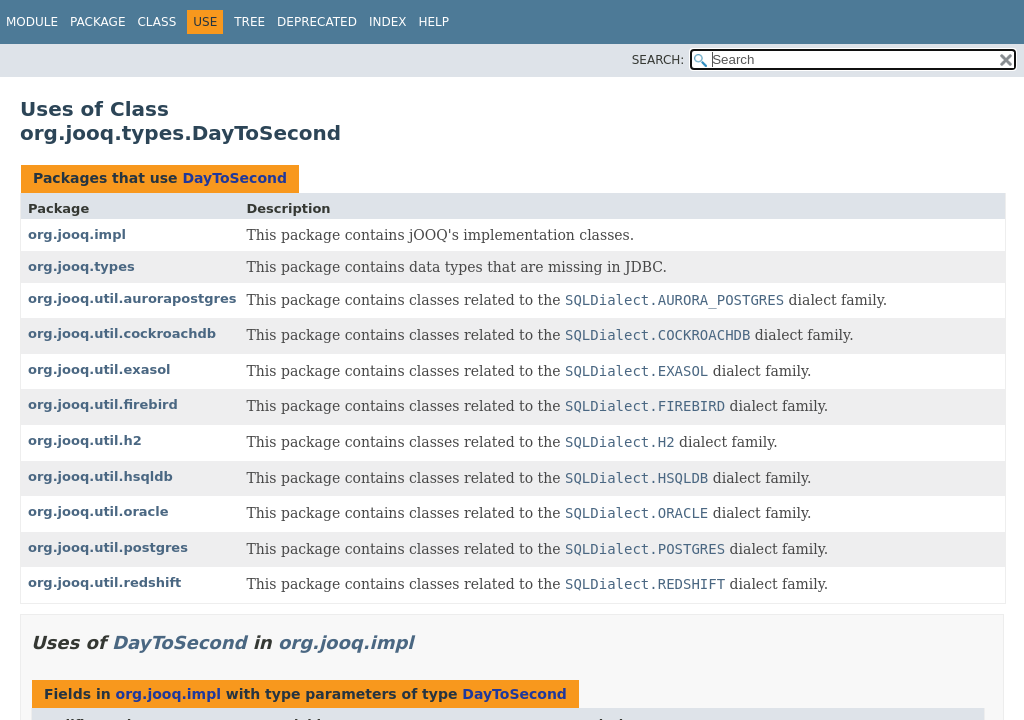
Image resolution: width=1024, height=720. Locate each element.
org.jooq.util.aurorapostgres (132, 298)
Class (156, 22)
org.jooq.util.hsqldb (100, 476)
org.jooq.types (81, 266)
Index (388, 22)
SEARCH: (658, 60)
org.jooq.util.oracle (98, 511)
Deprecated (317, 22)
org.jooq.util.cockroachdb (122, 333)
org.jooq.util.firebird (103, 404)
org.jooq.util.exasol (99, 369)
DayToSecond (234, 178)
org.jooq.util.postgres (108, 547)
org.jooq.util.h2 (85, 440)
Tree (249, 22)
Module (32, 22)
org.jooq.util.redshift (104, 582)
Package (97, 22)
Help (433, 22)
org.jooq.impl (77, 234)
